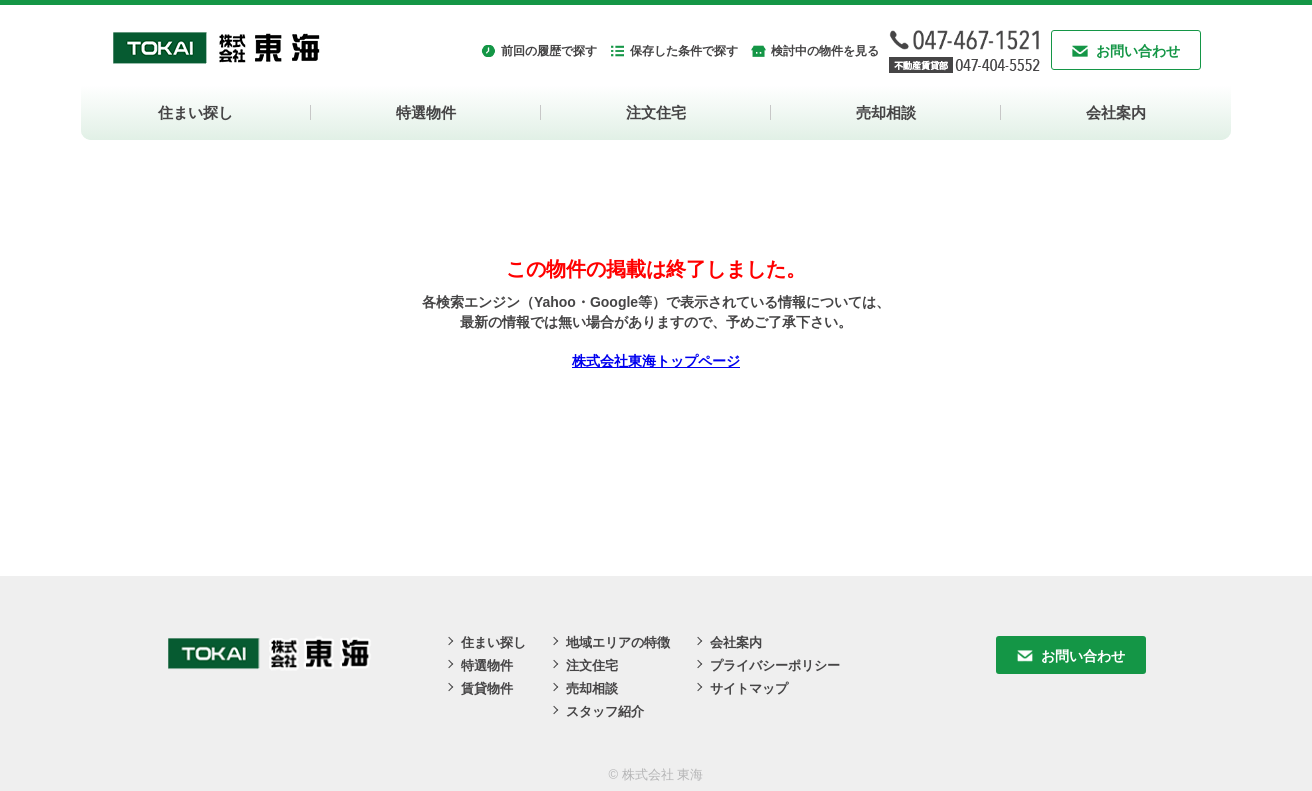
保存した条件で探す (684, 51)
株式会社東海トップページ (656, 361)
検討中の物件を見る (825, 51)
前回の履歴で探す (549, 51)
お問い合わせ (1138, 51)
